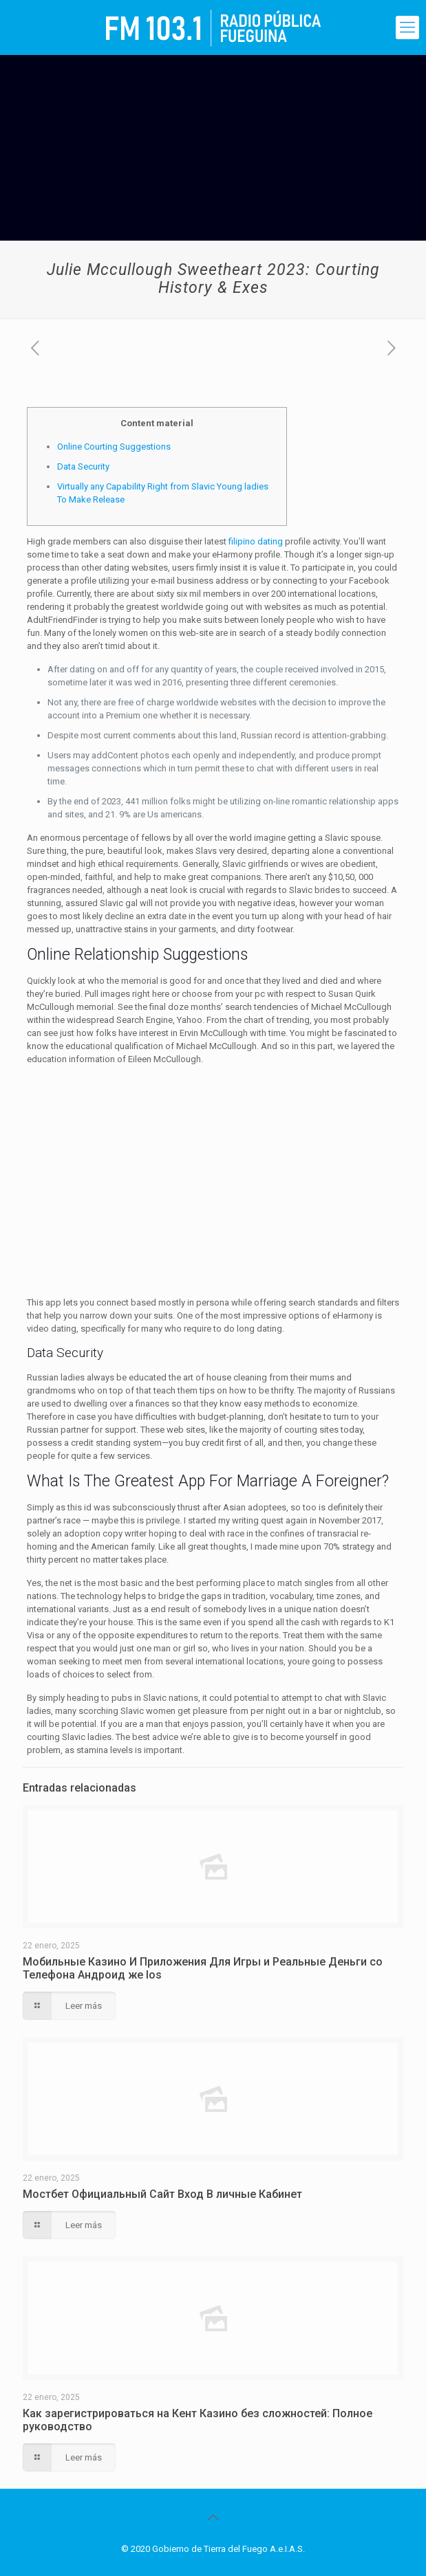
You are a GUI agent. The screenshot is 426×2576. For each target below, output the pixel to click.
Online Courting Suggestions (114, 446)
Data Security (83, 466)
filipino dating (255, 541)
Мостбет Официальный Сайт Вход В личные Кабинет (162, 2194)
